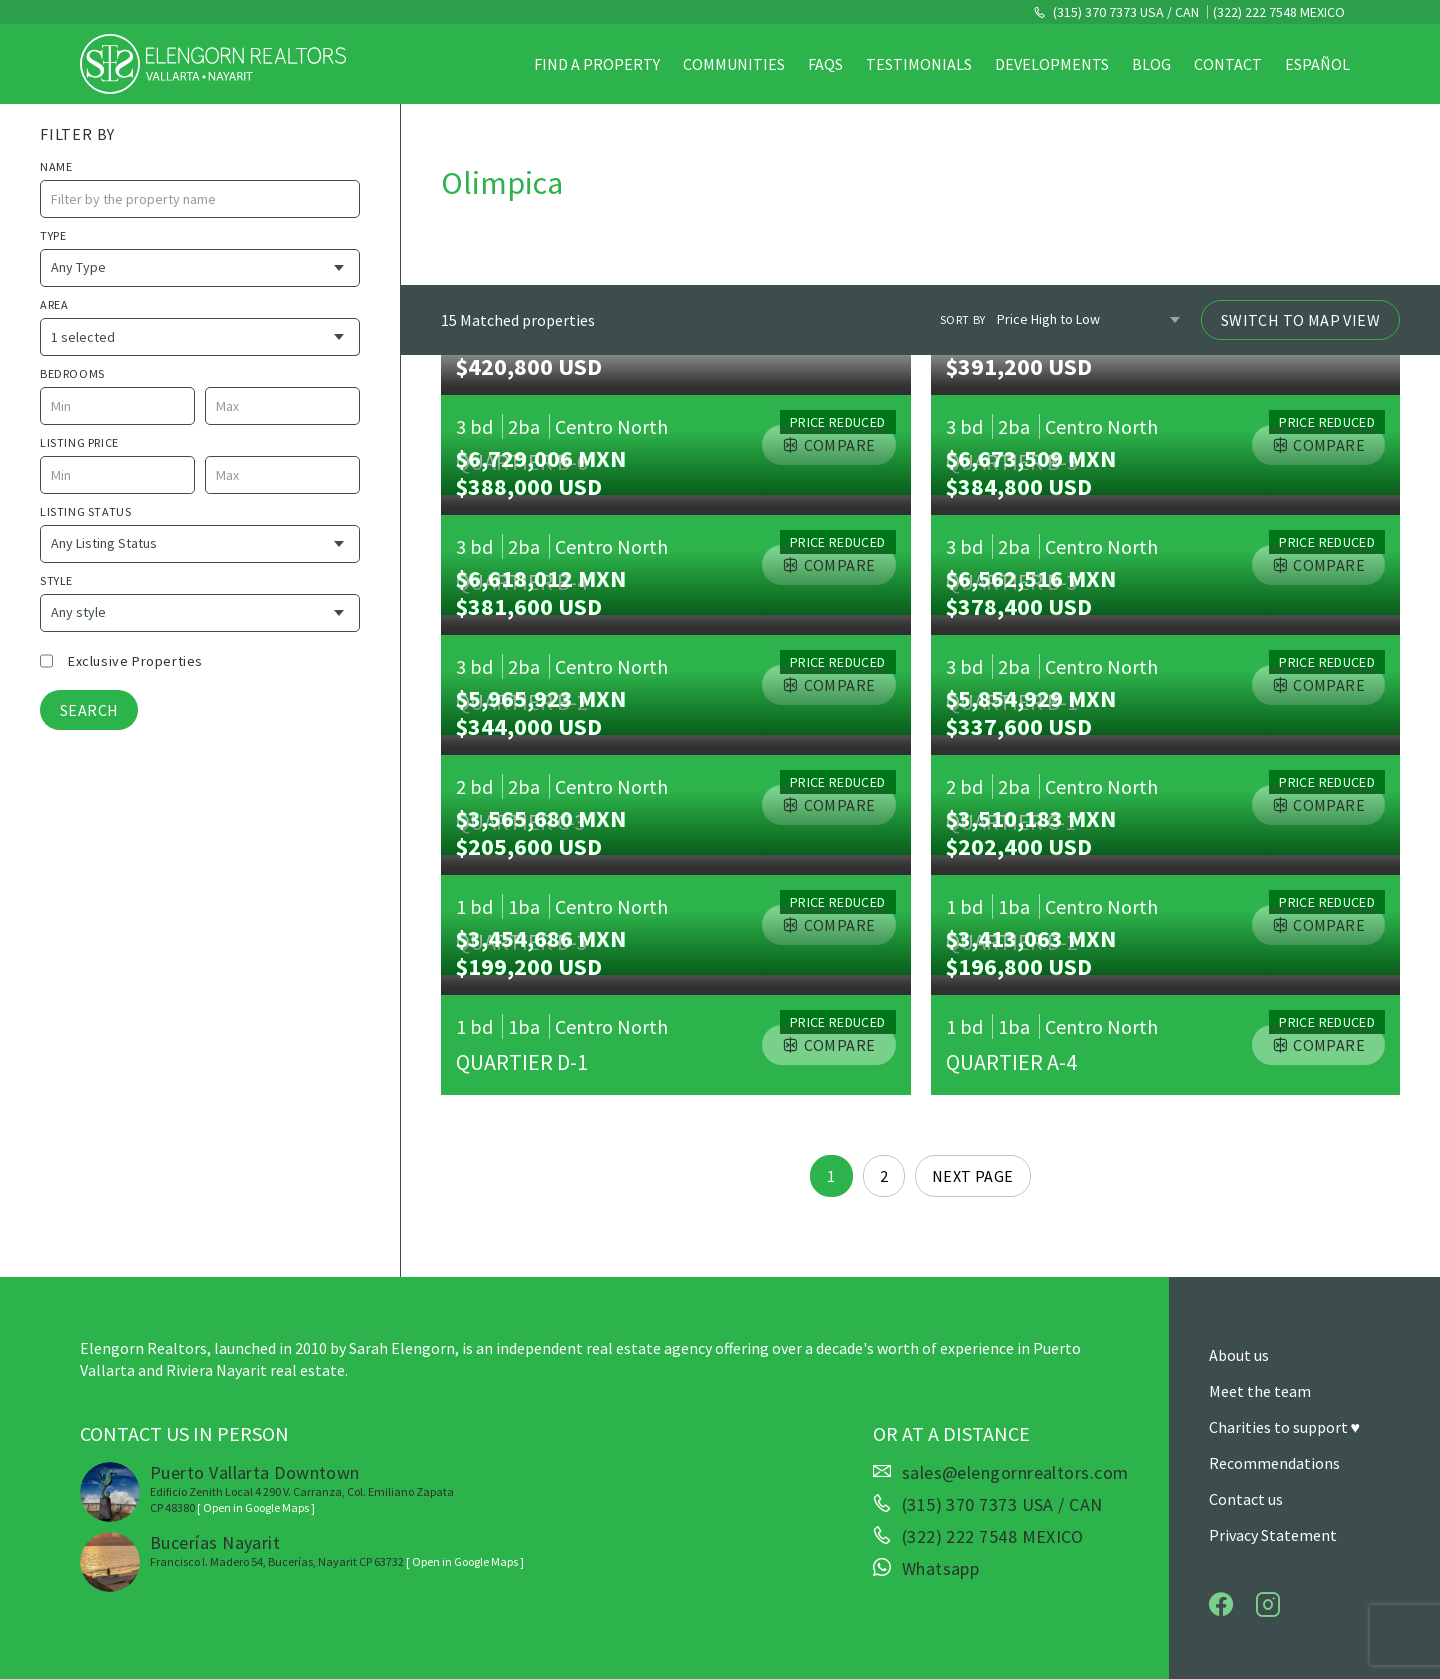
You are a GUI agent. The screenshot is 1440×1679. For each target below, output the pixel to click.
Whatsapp (941, 1569)
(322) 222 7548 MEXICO (1279, 12)
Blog (1151, 64)
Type (53, 235)
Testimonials (919, 64)
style (56, 580)
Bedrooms (72, 373)
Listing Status (85, 511)
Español (1317, 64)
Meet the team (1260, 1391)
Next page (973, 1176)
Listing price (79, 442)
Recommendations (1274, 1463)
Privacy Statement (1273, 1535)
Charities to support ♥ (1285, 1427)
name (56, 166)
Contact (1228, 64)
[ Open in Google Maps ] (256, 1507)
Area (54, 304)
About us (1239, 1355)
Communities (734, 64)
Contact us (1246, 1499)
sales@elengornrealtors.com (1015, 1473)
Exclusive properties (135, 661)
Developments (1052, 64)
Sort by (963, 319)
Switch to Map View (1300, 320)
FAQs (825, 64)
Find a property (597, 64)
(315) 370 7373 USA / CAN (1124, 12)
